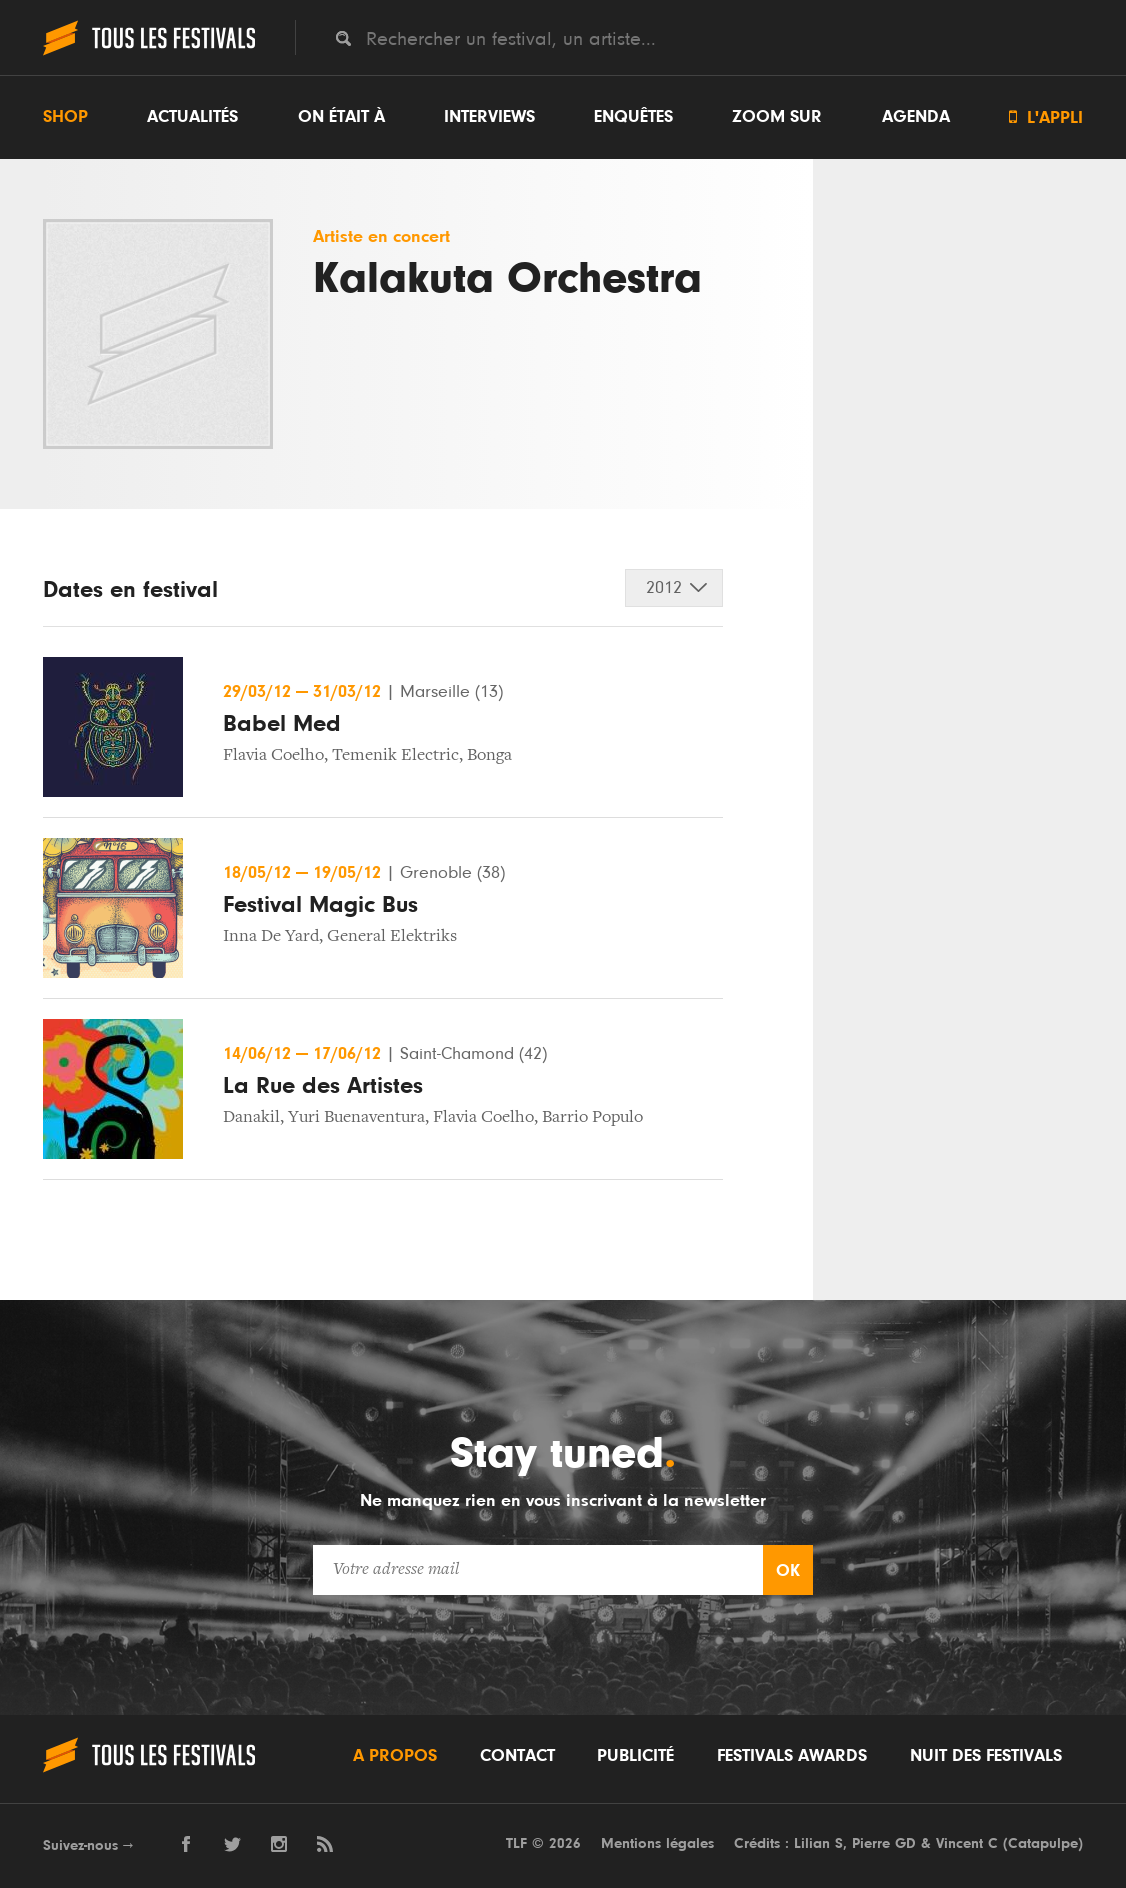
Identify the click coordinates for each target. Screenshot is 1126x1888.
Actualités (192, 117)
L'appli (1046, 117)
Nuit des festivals (986, 1756)
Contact (517, 1756)
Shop (65, 117)
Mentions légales (657, 1843)
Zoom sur (777, 117)
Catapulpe (1043, 1843)
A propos (395, 1756)
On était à (341, 117)
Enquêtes (633, 117)
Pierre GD (884, 1843)
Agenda (916, 117)
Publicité (635, 1756)
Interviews (489, 117)
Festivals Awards (792, 1756)
